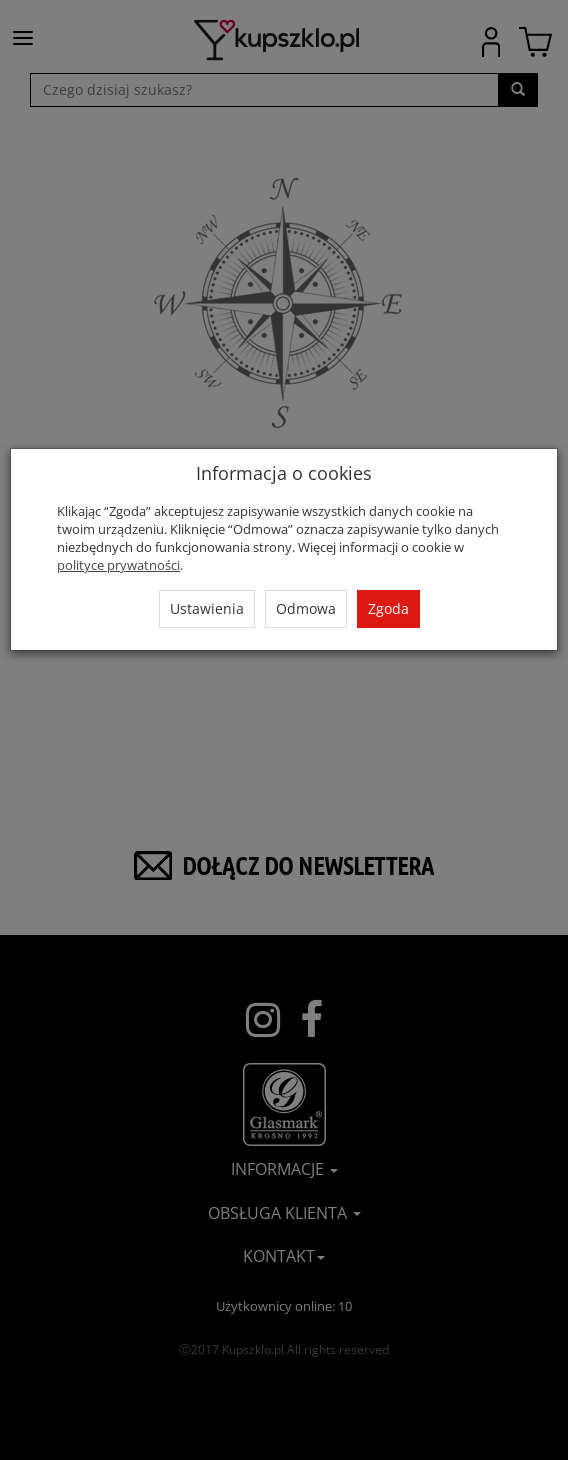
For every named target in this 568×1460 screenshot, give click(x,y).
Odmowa (306, 608)
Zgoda (388, 608)
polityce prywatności (118, 565)
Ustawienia (207, 608)
